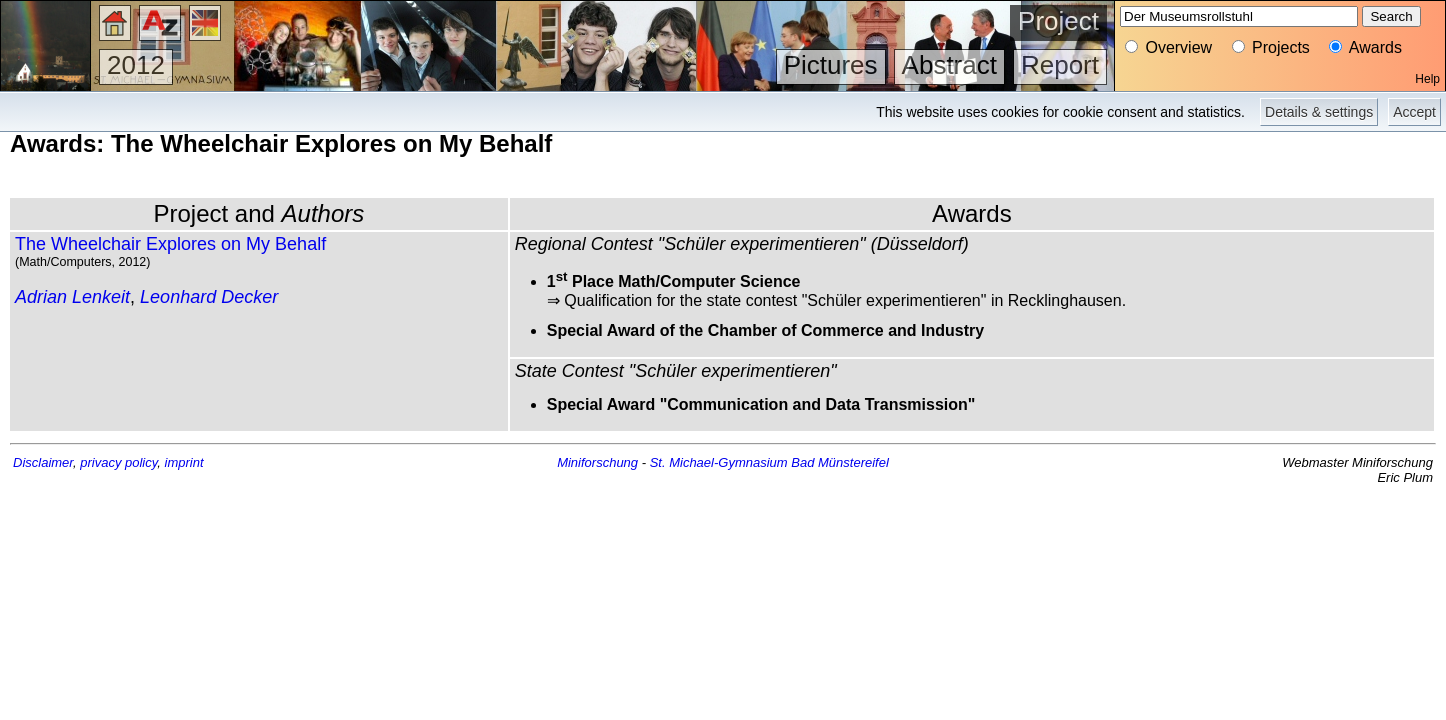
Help (1427, 79)
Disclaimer (43, 462)
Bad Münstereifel (840, 462)
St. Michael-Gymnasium (719, 462)
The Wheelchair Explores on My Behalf (170, 244)
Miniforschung (597, 462)
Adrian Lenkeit (72, 297)
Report (1060, 65)
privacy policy (118, 462)
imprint (184, 462)
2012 (136, 65)
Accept (1414, 112)
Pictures (831, 65)
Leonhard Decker (209, 297)
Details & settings (1319, 112)
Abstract (949, 65)
